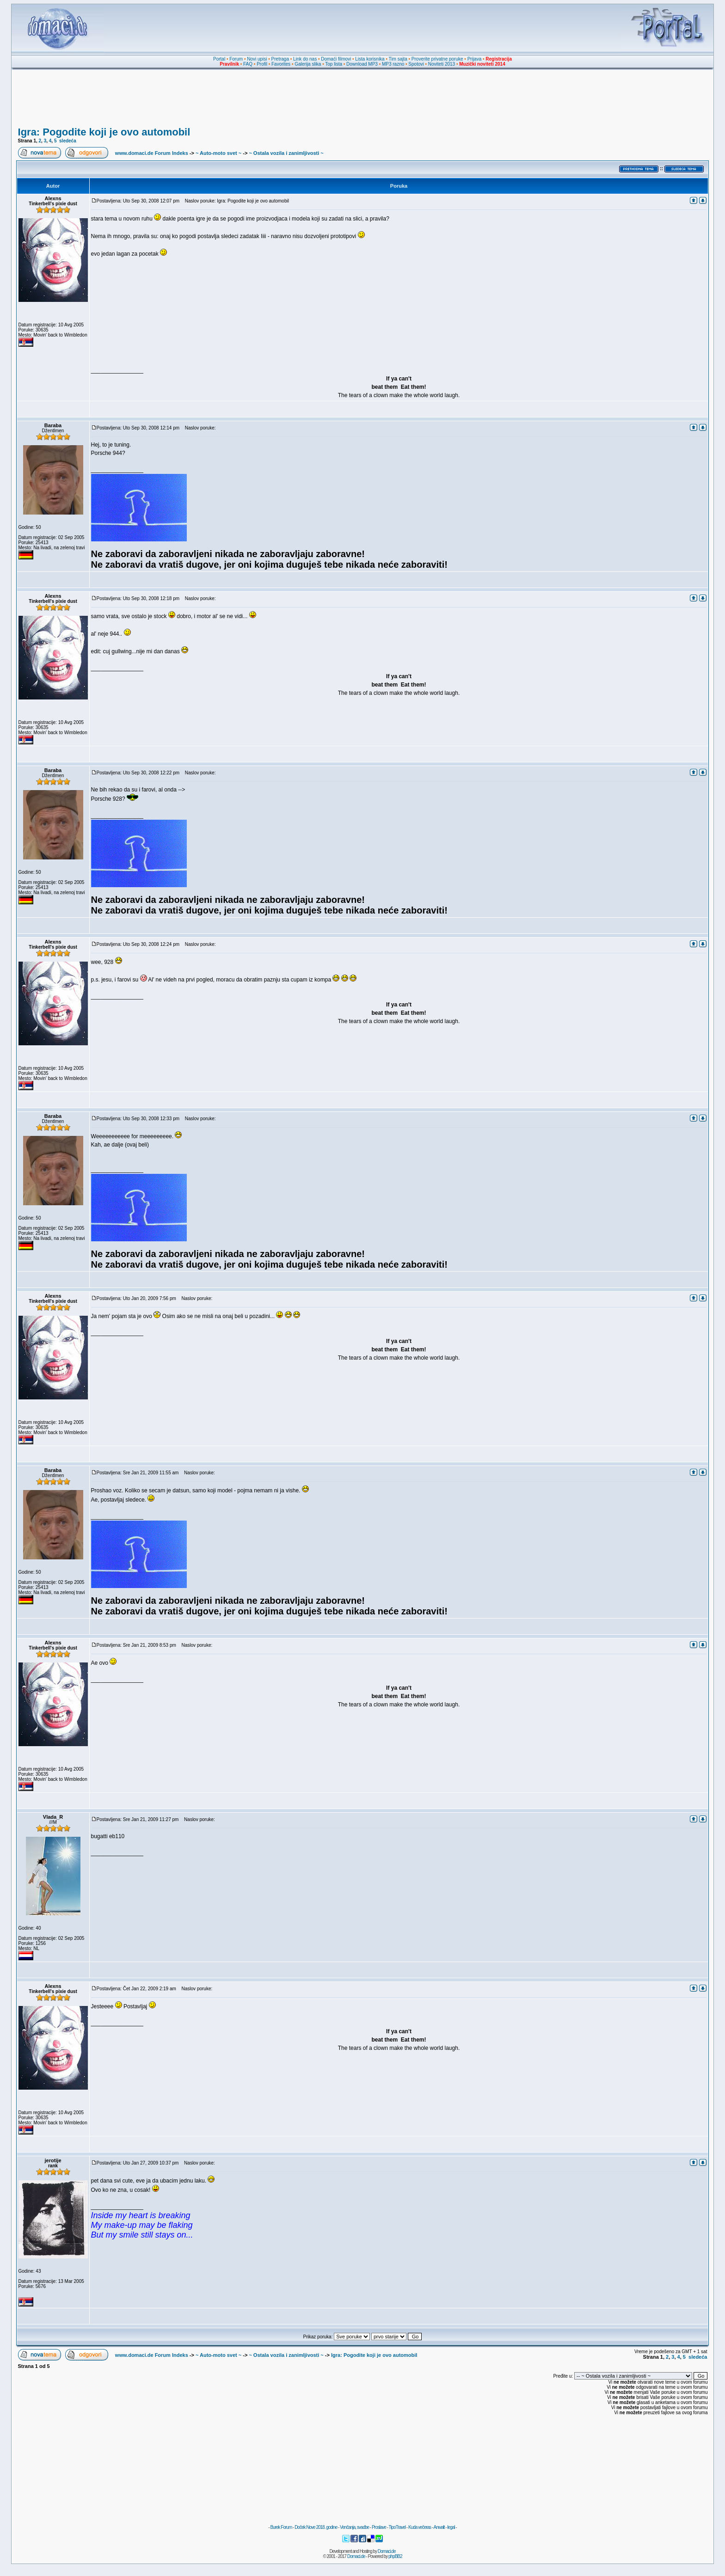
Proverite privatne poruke (437, 58)
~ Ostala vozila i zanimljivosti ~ (286, 153)
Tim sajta (398, 58)
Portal (219, 58)
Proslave (379, 2527)
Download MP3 (362, 64)
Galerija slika (308, 64)
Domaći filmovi (336, 58)
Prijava (474, 58)
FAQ (247, 64)
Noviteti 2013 (441, 64)
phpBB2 (395, 2556)
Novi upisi (257, 58)
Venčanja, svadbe (354, 2527)
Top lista (333, 64)
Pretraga (280, 58)
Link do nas (305, 58)
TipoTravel (397, 2527)
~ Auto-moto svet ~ (218, 153)
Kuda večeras (419, 2527)
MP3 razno (393, 64)
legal (451, 2527)
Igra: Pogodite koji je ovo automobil (104, 132)
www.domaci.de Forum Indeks (151, 153)
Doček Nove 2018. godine (316, 2527)
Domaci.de (387, 2551)
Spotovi (416, 64)
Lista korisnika (369, 58)
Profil (262, 64)
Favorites (280, 64)
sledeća (67, 140)
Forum (236, 58)
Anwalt (438, 2527)
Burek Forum (281, 2527)
